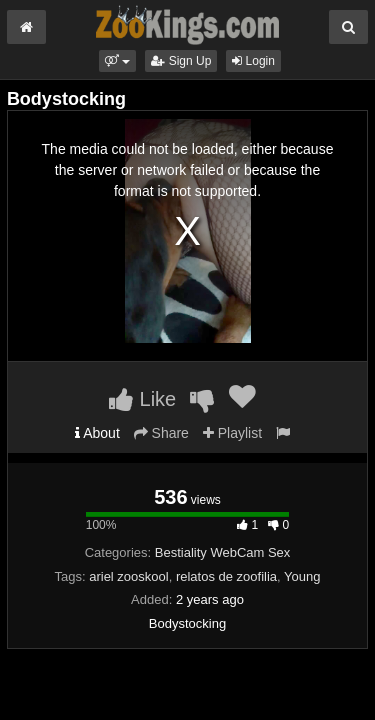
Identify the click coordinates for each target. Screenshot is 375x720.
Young (302, 576)
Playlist (232, 433)
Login (253, 61)
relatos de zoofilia (226, 576)
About (97, 433)
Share (161, 433)
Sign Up (181, 61)
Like (142, 399)
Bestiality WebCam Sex (223, 552)
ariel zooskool (129, 576)
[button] (117, 61)
